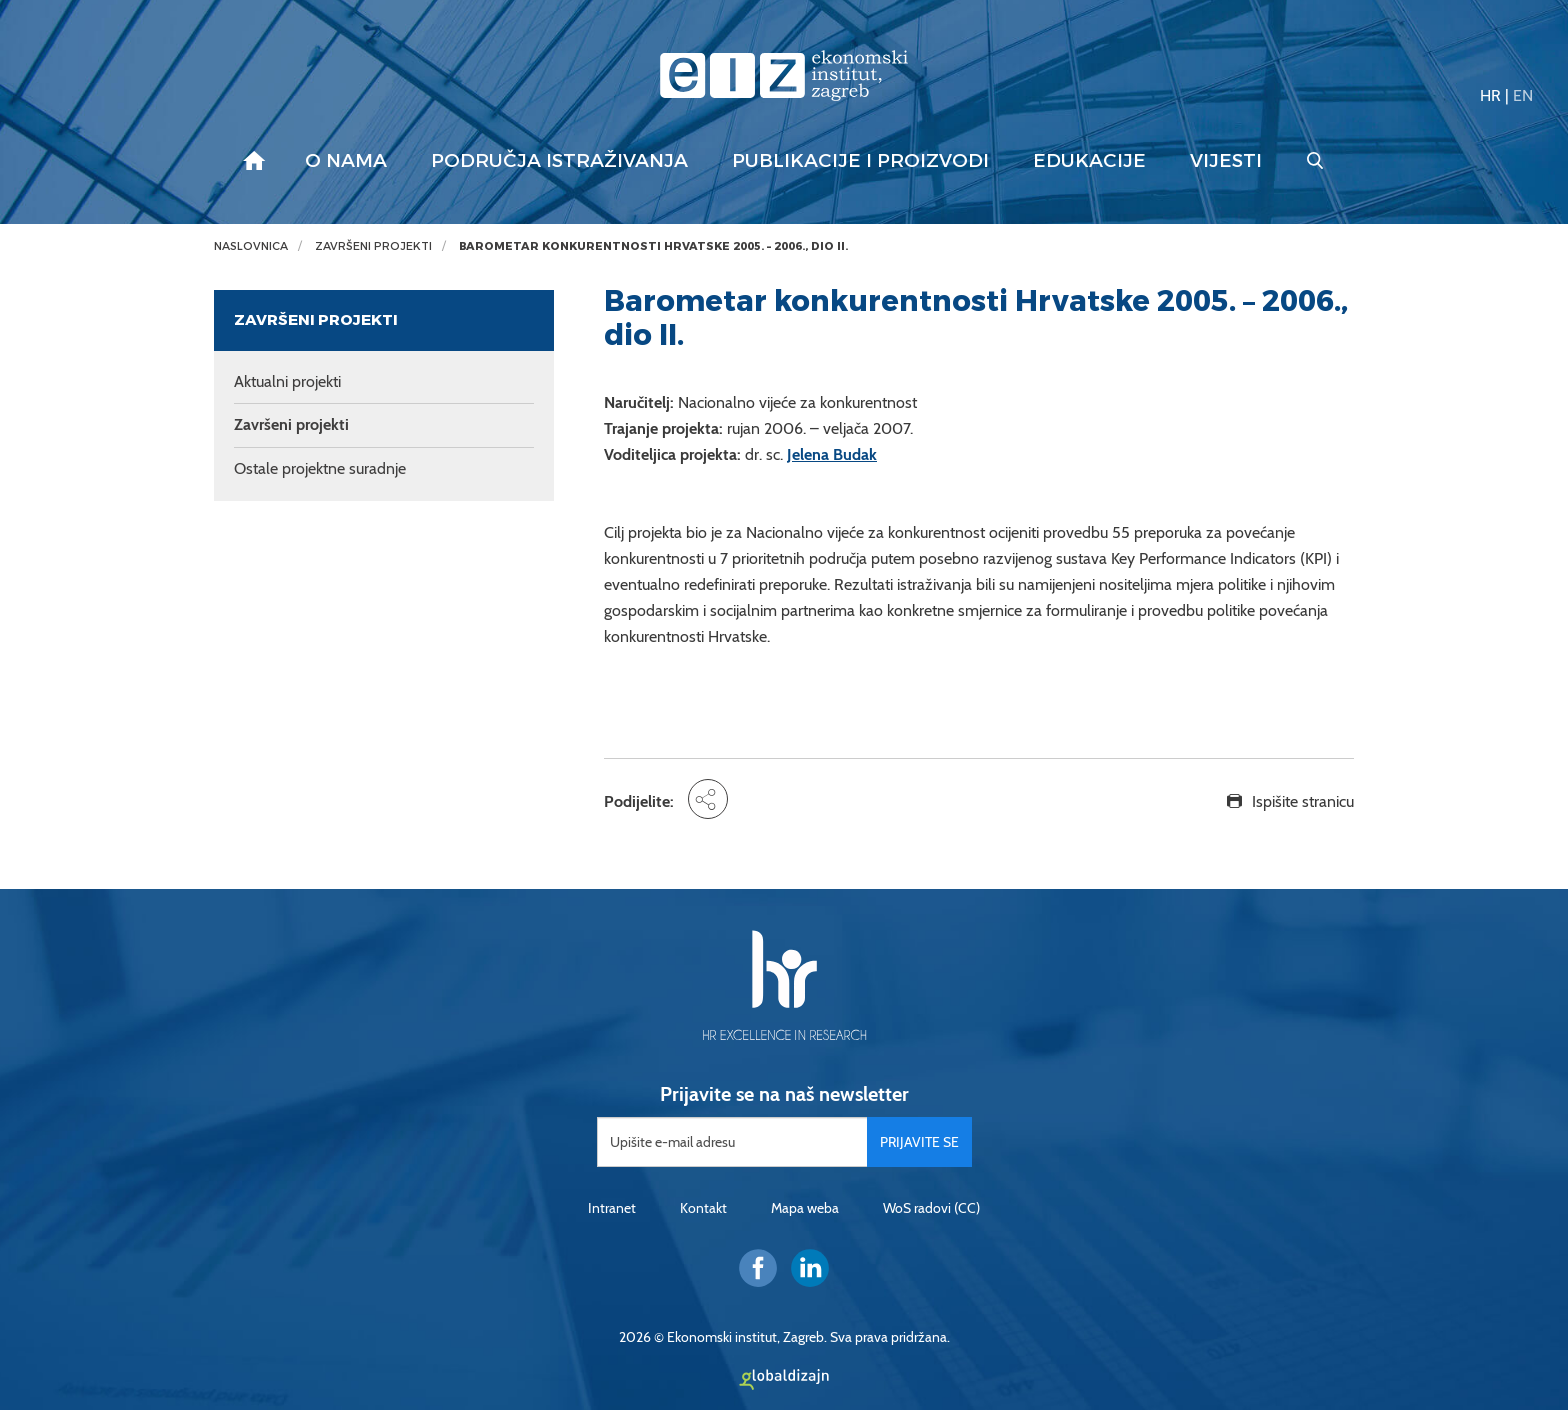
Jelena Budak (832, 454)
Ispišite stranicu (1303, 801)
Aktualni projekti (287, 381)
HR (1490, 95)
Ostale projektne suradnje (320, 468)
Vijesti (1226, 161)
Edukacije (1089, 161)
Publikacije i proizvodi (860, 161)
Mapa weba (805, 1208)
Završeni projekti (373, 246)
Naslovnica (251, 246)
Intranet (612, 1208)
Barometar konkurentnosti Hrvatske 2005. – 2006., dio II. (653, 246)
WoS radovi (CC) (931, 1208)
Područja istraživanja (559, 161)
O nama (346, 161)
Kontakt (703, 1208)
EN (1523, 95)
